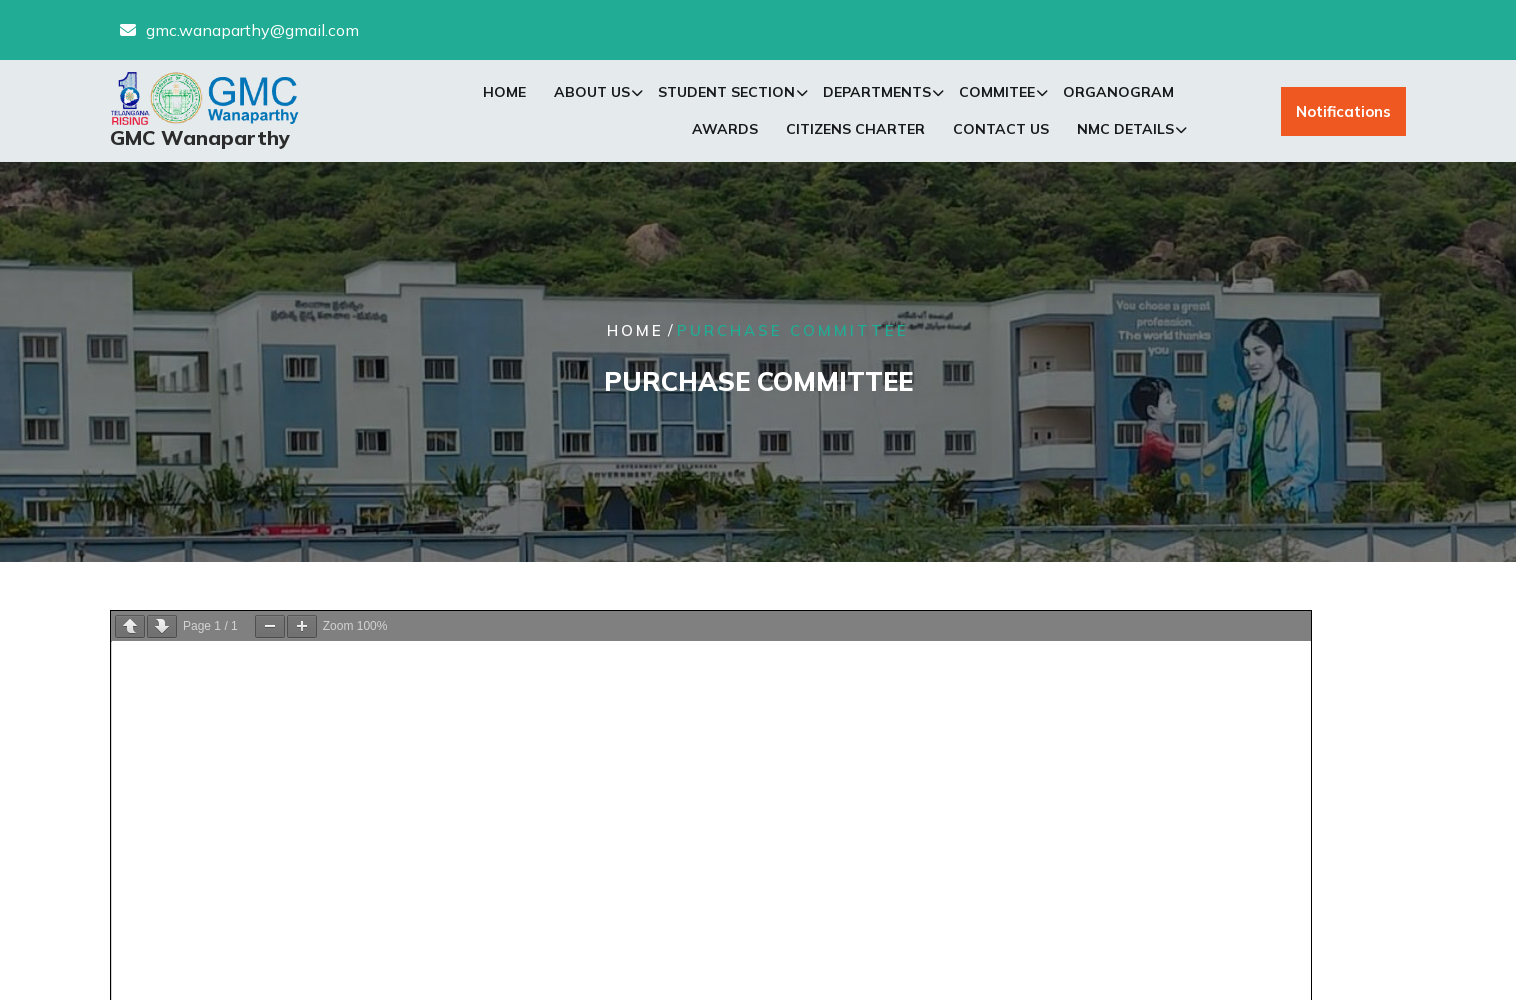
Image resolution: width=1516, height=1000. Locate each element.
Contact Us (1001, 131)
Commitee (997, 94)
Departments (877, 94)
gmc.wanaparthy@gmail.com (252, 29)
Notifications (1343, 112)
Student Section (726, 94)
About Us (592, 94)
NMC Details (1125, 131)
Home (504, 94)
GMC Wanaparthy (200, 139)
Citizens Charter (855, 131)
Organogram (1118, 94)
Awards (725, 131)
